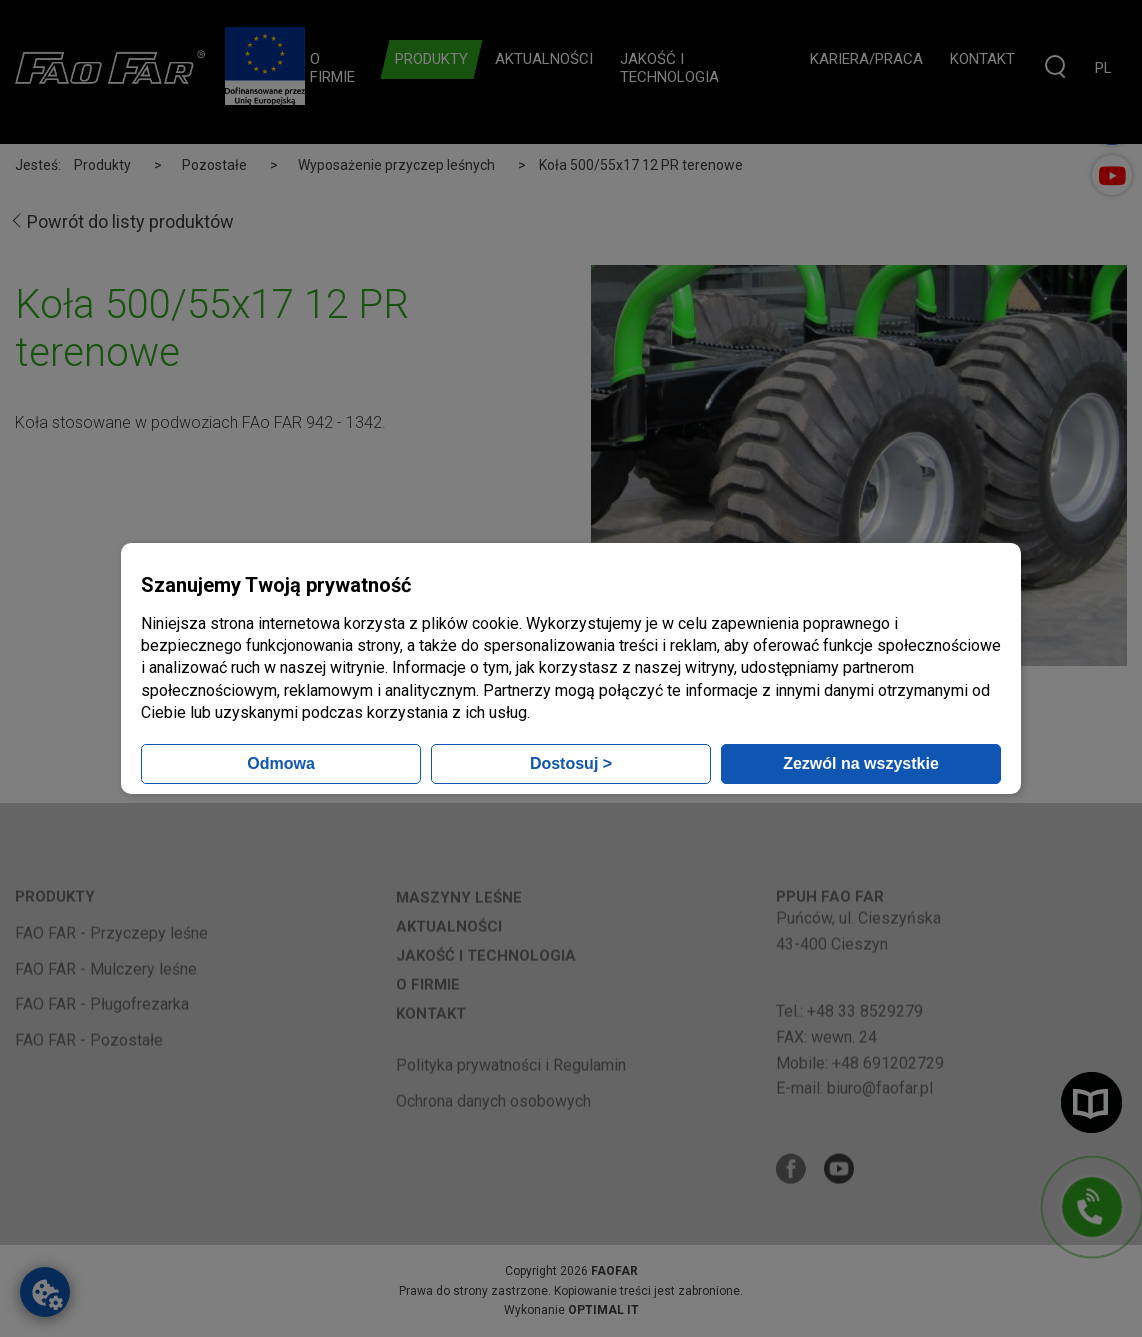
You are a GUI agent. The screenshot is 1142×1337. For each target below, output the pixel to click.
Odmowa (281, 763)
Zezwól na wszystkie (861, 763)
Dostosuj (571, 763)
